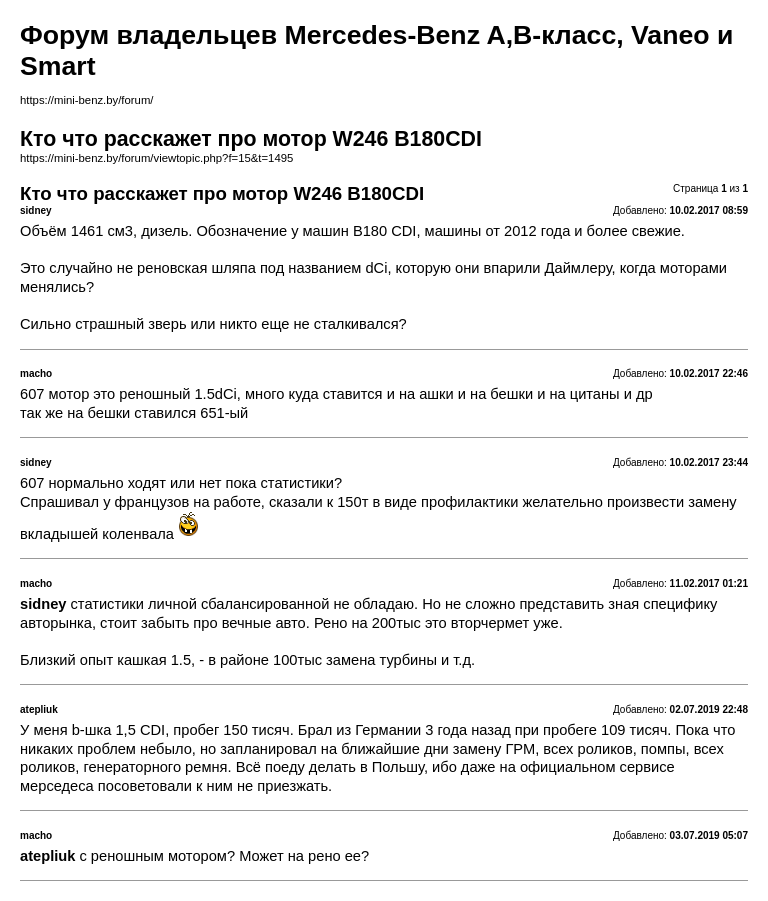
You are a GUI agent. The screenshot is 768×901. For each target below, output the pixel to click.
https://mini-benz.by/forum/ (86, 100)
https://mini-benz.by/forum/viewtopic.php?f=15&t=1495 (156, 158)
